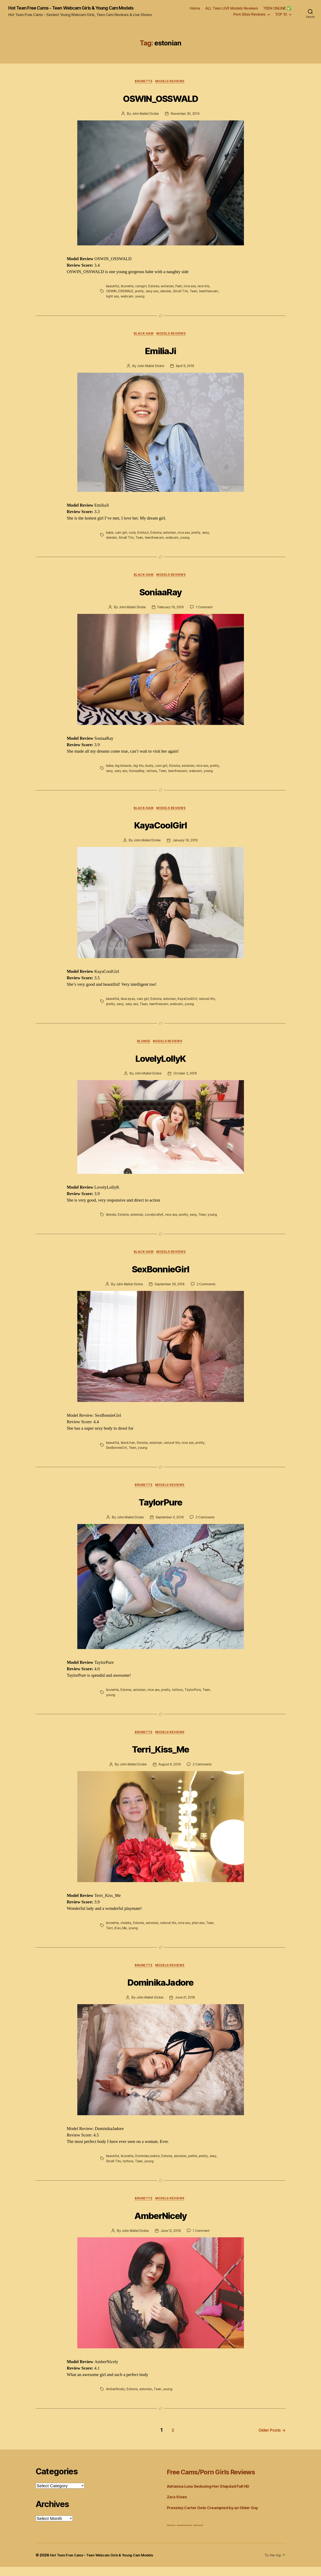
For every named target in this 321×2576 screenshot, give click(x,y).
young (162, 297)
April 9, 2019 (185, 368)
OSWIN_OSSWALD (160, 98)
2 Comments (207, 1293)
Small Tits (182, 292)
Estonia (154, 287)
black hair (128, 1451)
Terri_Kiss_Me (160, 1758)
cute (132, 534)
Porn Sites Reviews (249, 14)
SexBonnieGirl (160, 1276)
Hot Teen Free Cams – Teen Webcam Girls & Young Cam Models (107, 2564)
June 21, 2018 (185, 2008)
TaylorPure (160, 1510)
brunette (128, 287)
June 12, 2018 (171, 2241)
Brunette (143, 82)
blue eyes (128, 1006)
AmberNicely (160, 2225)
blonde (111, 1223)
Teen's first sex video (198, 2534)
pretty (140, 292)
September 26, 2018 (169, 1293)
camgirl (141, 287)
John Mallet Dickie (144, 115)
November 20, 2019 (185, 115)
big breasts (124, 768)
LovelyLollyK (160, 1065)
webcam (148, 297)
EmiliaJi (161, 351)
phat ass (200, 1932)
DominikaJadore (160, 1991)
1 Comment (205, 609)
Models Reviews (171, 82)
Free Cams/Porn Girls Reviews (223, 2480)
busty (151, 768)
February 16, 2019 (170, 609)
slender (167, 292)
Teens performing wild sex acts (184, 2534)
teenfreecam (116, 297)
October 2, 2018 (185, 1081)
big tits (139, 768)
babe (110, 534)
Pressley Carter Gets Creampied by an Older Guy (218, 2516)
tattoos (163, 773)
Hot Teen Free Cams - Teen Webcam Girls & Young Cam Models (80, 8)
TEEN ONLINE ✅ (277, 8)
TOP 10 (281, 14)
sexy (207, 534)
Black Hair (143, 335)
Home (195, 8)
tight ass (134, 297)
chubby (126, 1932)
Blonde (143, 1049)
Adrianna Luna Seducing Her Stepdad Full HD (213, 2495)
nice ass (192, 287)
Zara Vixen (178, 2506)
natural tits (209, 1006)
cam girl (122, 534)
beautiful (113, 287)
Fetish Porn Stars (171, 2534)
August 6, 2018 (169, 1774)
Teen (196, 292)
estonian (168, 287)
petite (195, 2166)
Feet (180, 287)
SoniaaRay (160, 593)
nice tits (206, 287)
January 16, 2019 (185, 848)
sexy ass (153, 292)
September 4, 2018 (170, 1527)
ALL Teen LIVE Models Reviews (231, 8)
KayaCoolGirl (160, 831)
